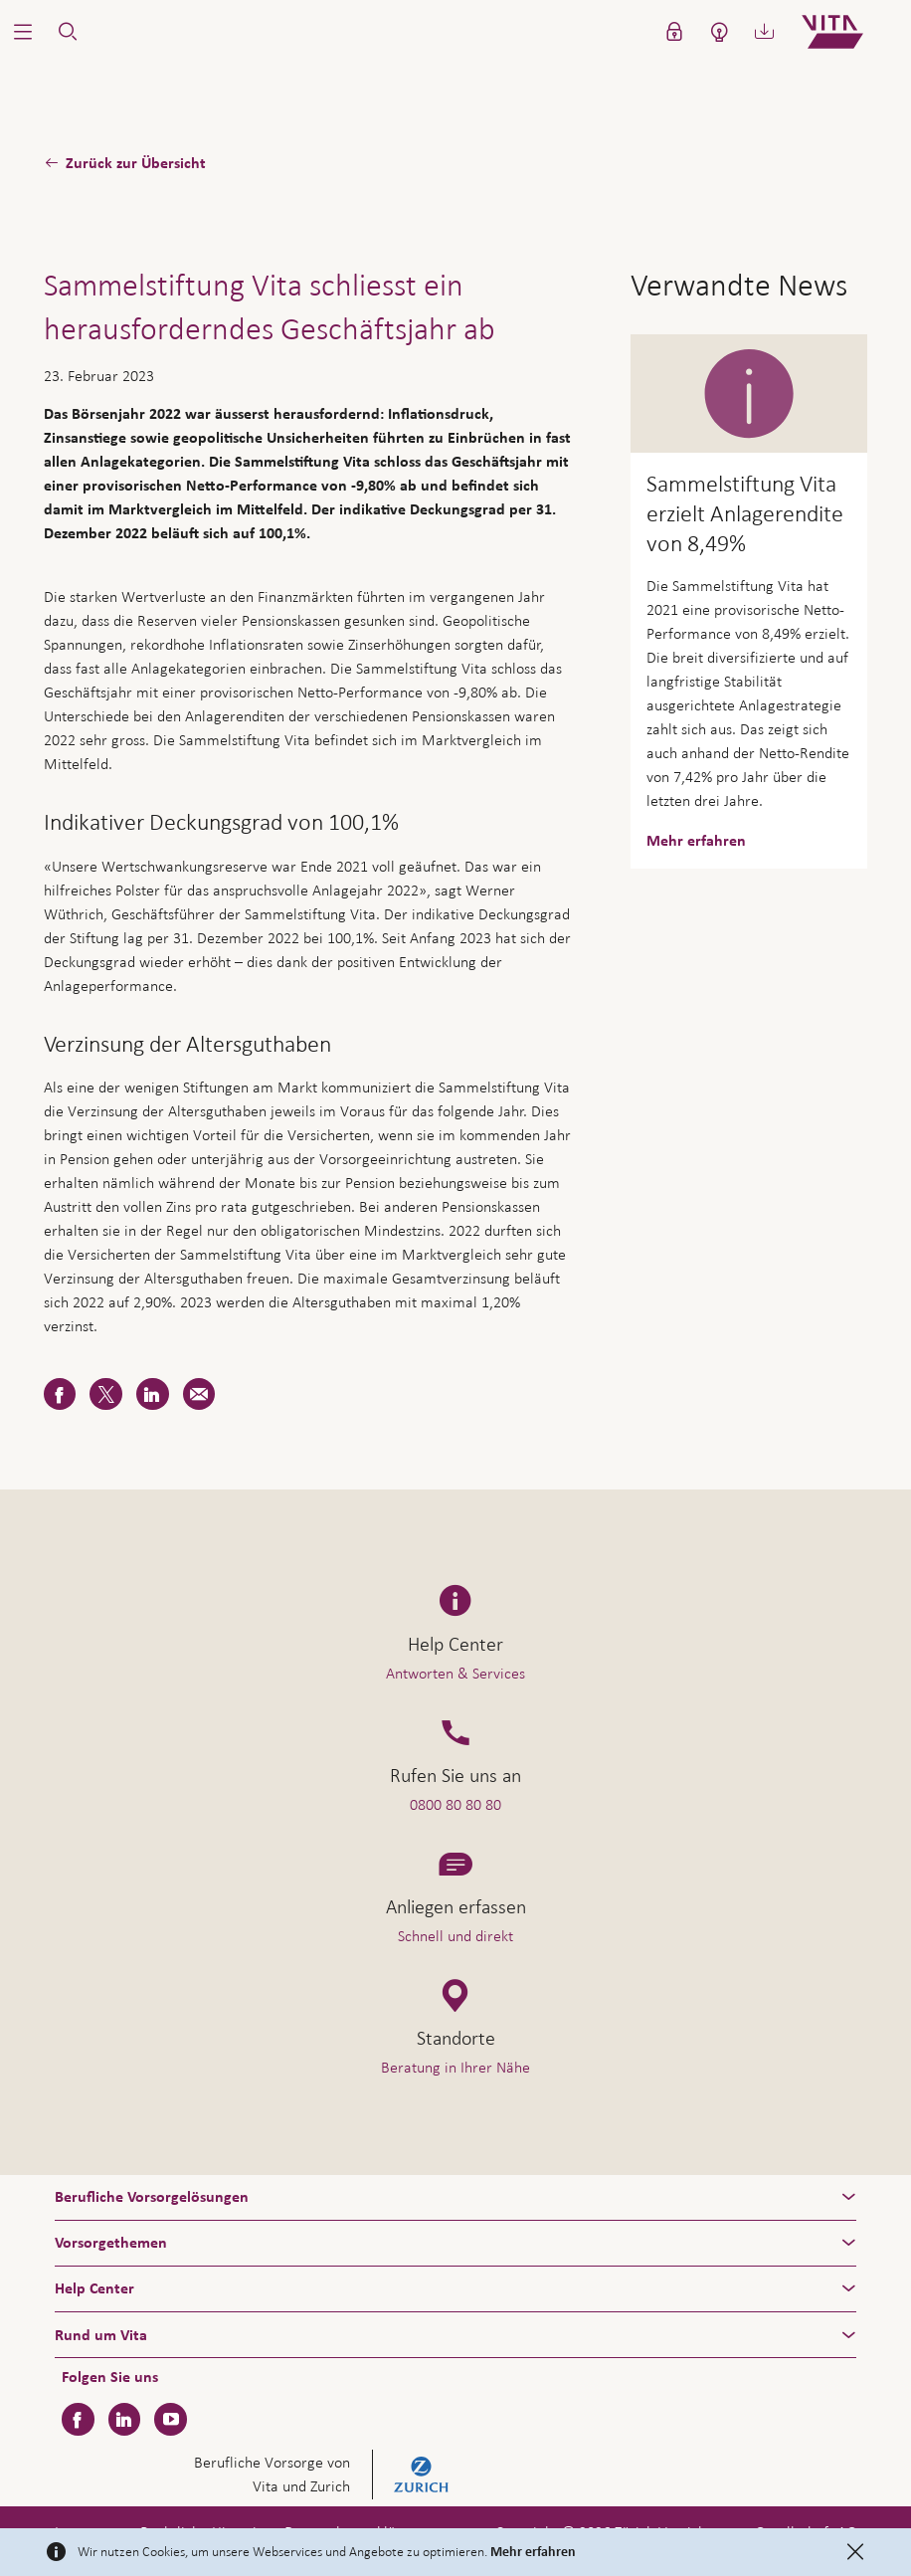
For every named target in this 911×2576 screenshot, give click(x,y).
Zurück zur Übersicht (136, 163)
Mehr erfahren (533, 2552)
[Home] (849, 32)
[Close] (855, 2552)
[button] (22, 32)
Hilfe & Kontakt (767, 2517)
